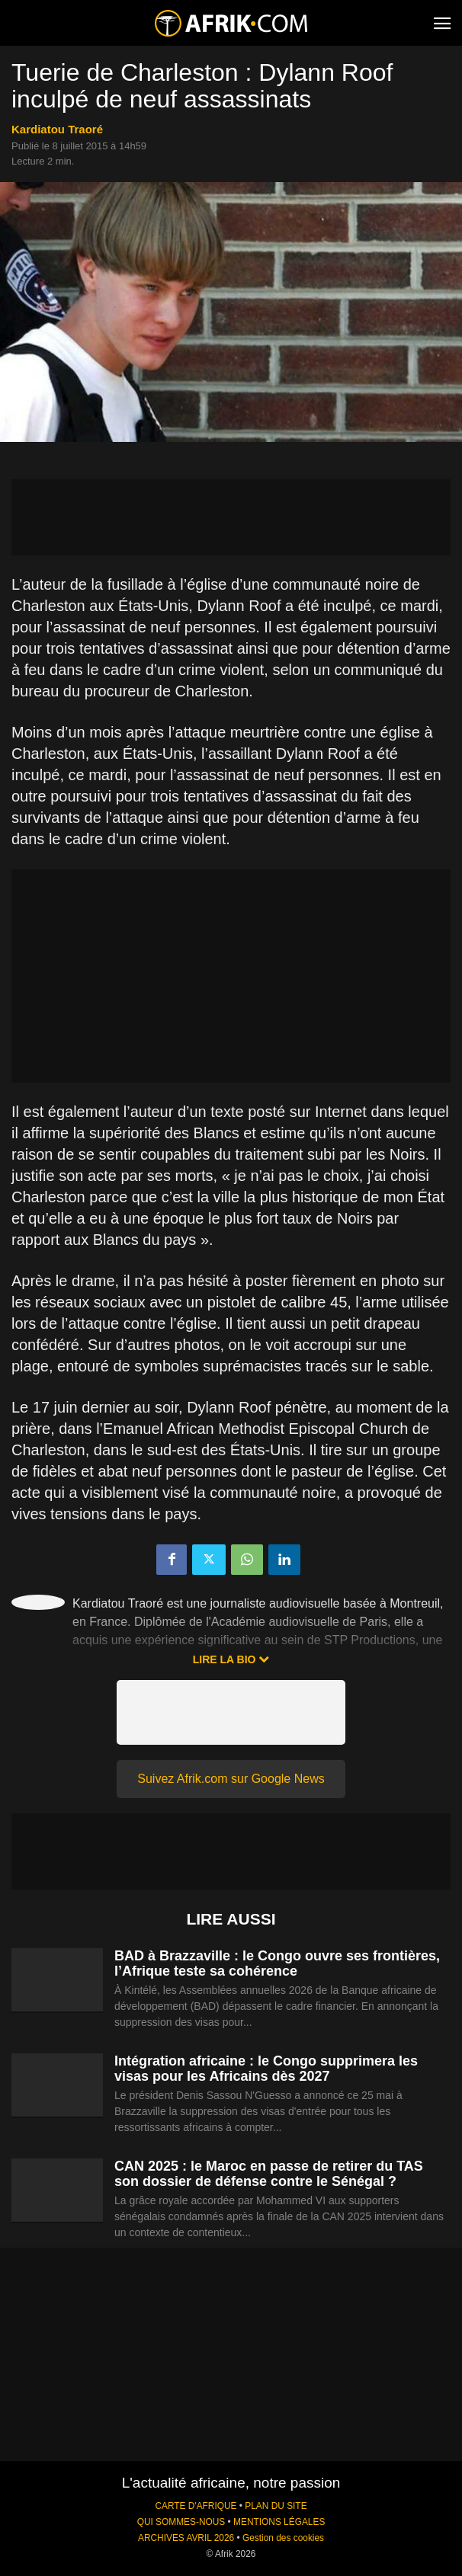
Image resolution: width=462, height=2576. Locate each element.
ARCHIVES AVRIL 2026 (186, 2538)
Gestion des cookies (283, 2538)
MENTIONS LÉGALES (279, 2522)
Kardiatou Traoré (57, 129)
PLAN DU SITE (275, 2506)
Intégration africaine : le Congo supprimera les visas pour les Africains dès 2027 (266, 2068)
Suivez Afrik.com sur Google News (230, 1778)
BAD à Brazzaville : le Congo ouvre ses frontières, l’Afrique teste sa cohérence (277, 1963)
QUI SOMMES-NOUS (181, 2522)
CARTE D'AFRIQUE (195, 2506)
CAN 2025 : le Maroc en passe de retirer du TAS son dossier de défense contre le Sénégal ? (268, 2173)
